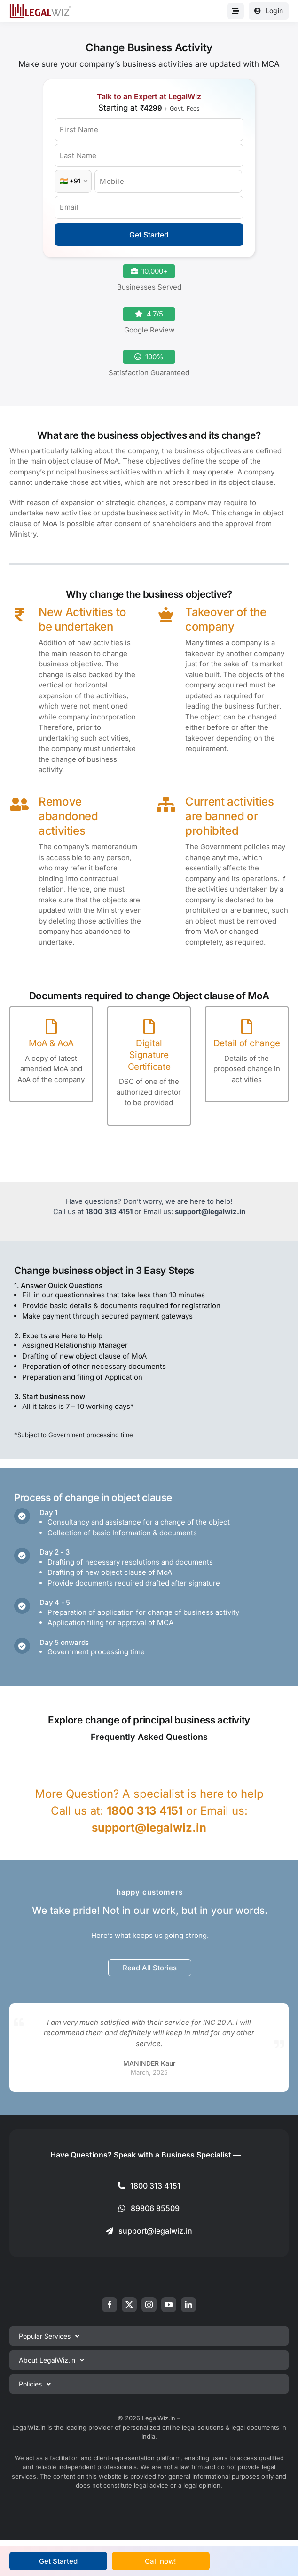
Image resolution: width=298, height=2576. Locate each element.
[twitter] (129, 2304)
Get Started (149, 234)
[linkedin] (188, 2304)
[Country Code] (73, 181)
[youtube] (168, 2304)
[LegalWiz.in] (40, 6)
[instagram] (149, 2304)
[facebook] (109, 2304)
